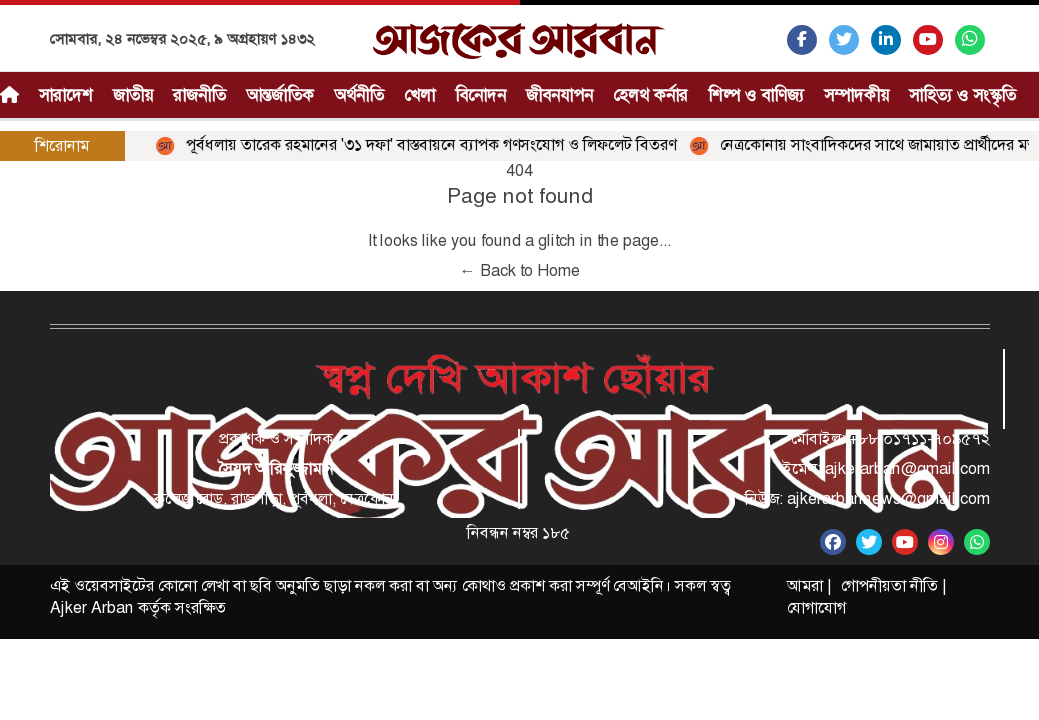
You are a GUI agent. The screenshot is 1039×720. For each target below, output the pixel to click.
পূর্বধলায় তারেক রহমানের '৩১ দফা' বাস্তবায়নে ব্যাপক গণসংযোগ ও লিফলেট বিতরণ (419, 144)
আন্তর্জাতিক (280, 95)
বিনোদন (480, 95)
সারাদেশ (66, 95)
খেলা (419, 95)
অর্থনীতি (359, 95)
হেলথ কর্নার (650, 95)
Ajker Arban (92, 607)
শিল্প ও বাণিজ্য (756, 95)
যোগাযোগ (816, 607)
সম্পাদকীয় (856, 95)
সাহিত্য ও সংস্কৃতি (962, 95)
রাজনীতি (199, 95)
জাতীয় (133, 95)
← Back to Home (520, 270)
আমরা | (809, 585)
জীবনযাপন (559, 95)
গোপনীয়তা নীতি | (893, 585)
